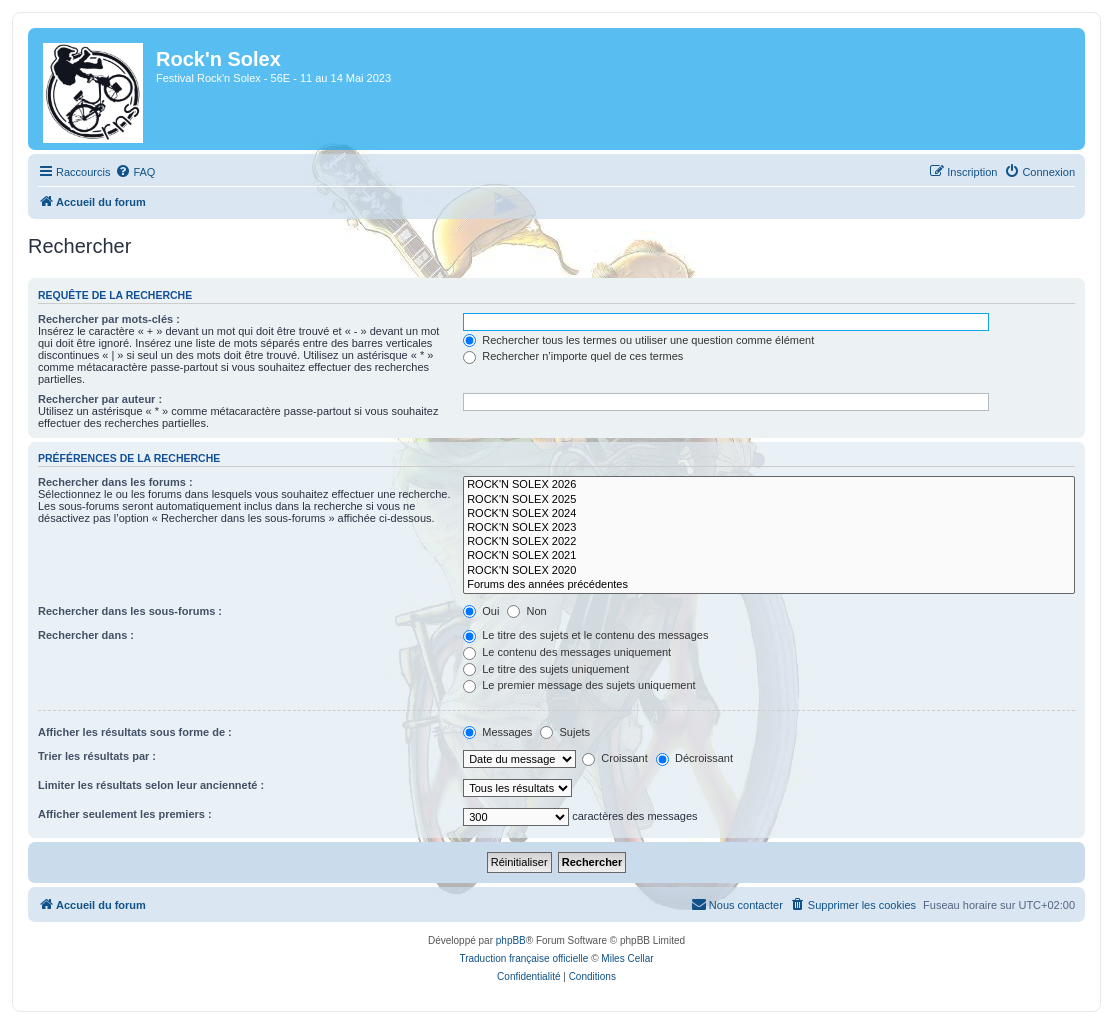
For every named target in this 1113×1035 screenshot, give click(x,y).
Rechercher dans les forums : (115, 482)
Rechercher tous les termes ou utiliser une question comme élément (638, 340)
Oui (481, 611)
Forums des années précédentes (769, 585)
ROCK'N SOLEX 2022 (769, 542)
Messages (497, 732)
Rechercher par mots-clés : (109, 319)
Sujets (565, 732)
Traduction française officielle (523, 958)
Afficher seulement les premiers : (125, 814)
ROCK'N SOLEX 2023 (769, 528)
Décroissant (694, 758)
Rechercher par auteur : (100, 399)
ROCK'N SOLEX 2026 (769, 485)
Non (526, 611)
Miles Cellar (627, 958)
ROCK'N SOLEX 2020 (769, 571)
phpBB (511, 940)
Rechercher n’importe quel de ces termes (573, 356)
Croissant (615, 758)
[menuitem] (135, 172)
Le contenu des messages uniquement (567, 652)
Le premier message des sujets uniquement (579, 685)
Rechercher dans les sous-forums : (130, 611)
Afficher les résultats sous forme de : (135, 732)
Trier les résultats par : (97, 756)
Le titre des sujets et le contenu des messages (585, 635)
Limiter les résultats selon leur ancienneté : (151, 785)
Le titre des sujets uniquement (546, 669)
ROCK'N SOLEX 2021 (769, 556)
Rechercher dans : (86, 635)
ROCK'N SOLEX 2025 (769, 500)
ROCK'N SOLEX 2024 (769, 514)
